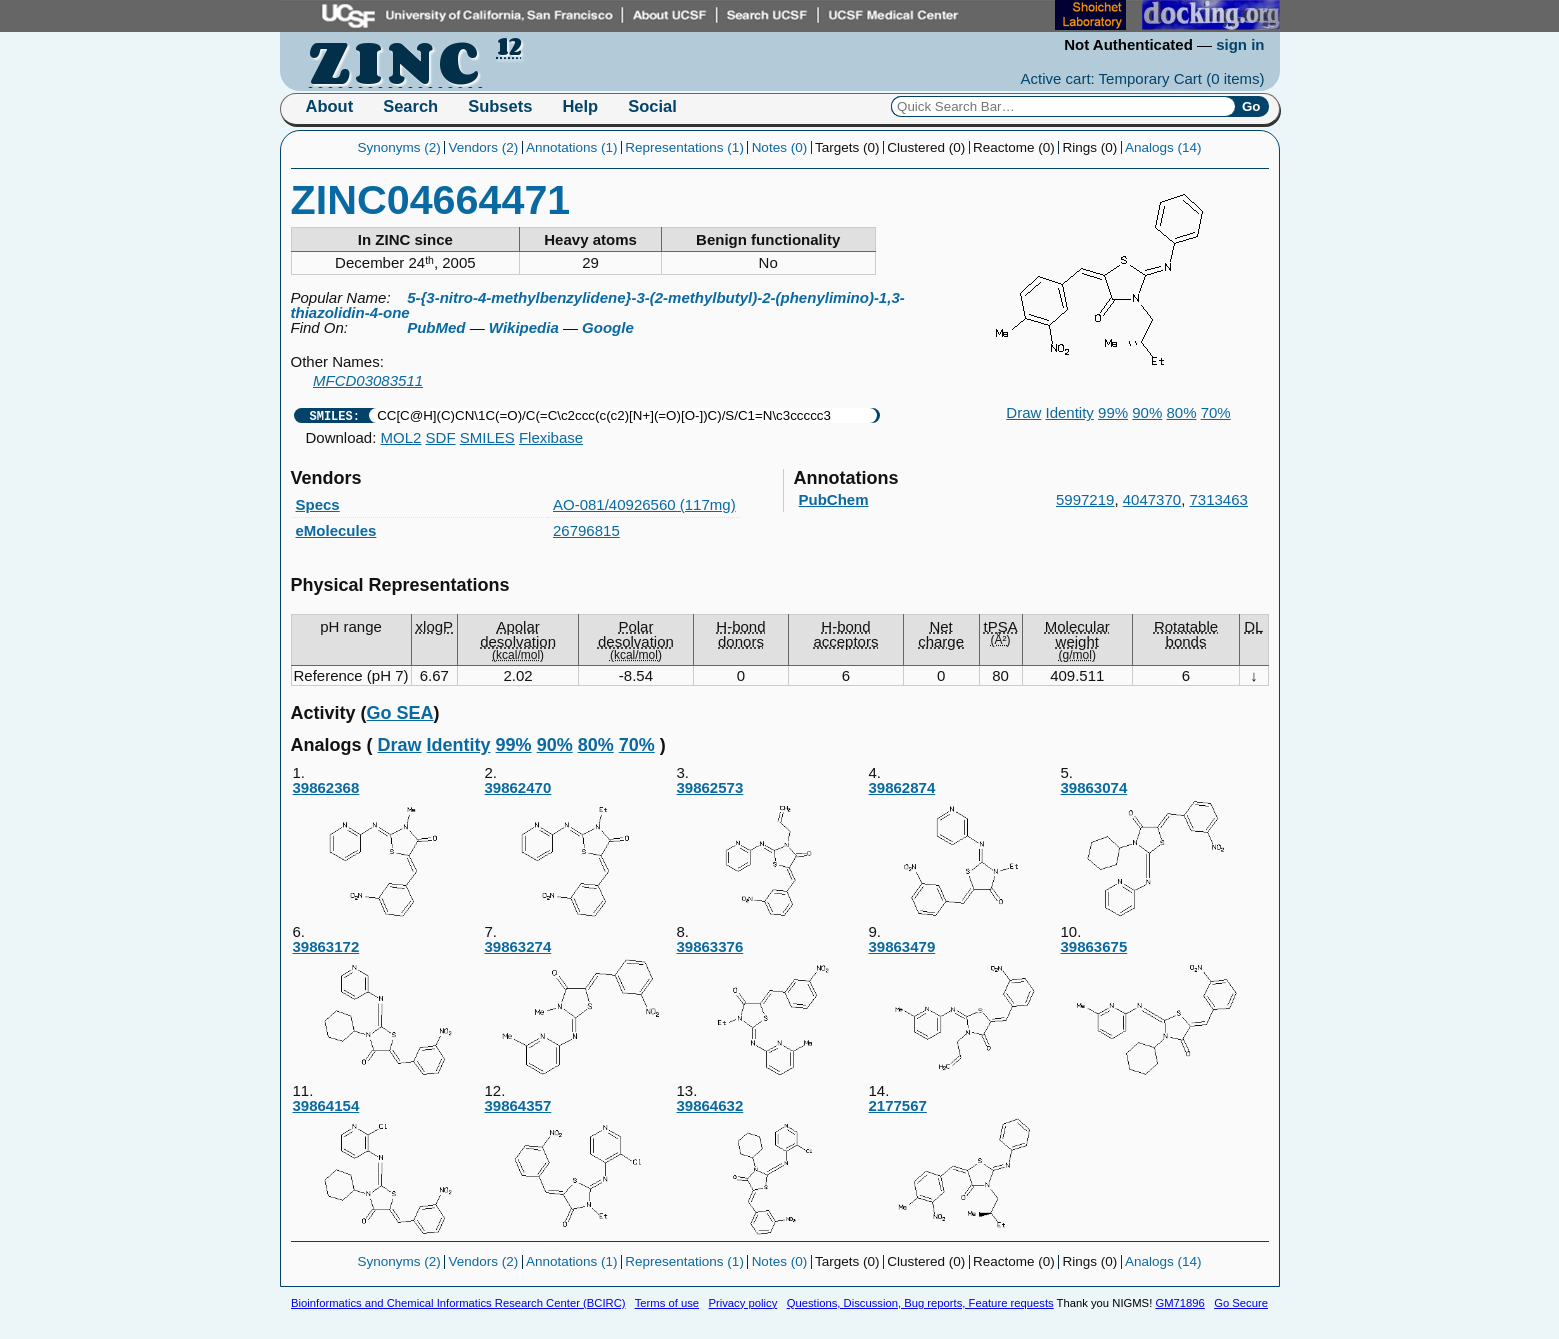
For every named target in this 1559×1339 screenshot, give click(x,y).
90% (1147, 412)
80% (1181, 412)
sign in (1240, 44)
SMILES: (335, 415)
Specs (318, 504)
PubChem (834, 499)
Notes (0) (780, 147)
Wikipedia (524, 327)
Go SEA (400, 713)
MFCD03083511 (368, 380)
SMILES (487, 437)
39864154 (388, 1168)
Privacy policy (742, 1303)
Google (608, 327)
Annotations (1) (572, 147)
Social (652, 106)
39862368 (388, 850)
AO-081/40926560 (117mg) (644, 504)
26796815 (586, 530)
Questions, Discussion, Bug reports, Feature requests (920, 1303)
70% (1216, 412)
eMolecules (336, 530)
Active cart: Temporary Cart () (1143, 78)
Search (410, 106)
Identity (1070, 412)
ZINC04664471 (431, 200)
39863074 (1156, 850)
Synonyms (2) (398, 147)
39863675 (1156, 1009)
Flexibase (551, 437)
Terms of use (667, 1303)
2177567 (964, 1168)
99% (1113, 412)
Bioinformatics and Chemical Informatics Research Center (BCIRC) (458, 1303)
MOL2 (401, 437)
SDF (441, 437)
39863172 (388, 1009)
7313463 (1219, 499)
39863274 (580, 1009)
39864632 (772, 1168)
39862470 (580, 850)
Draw (1023, 412)
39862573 (772, 850)
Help (580, 106)
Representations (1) (684, 147)
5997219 (1085, 499)
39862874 (964, 850)
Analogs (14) (1163, 147)
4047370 (1152, 499)
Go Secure (1241, 1303)
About (330, 106)
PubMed (436, 327)
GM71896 (1179, 1303)
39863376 (772, 1009)
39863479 (964, 1009)
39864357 (580, 1168)
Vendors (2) (483, 147)
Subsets (500, 106)
